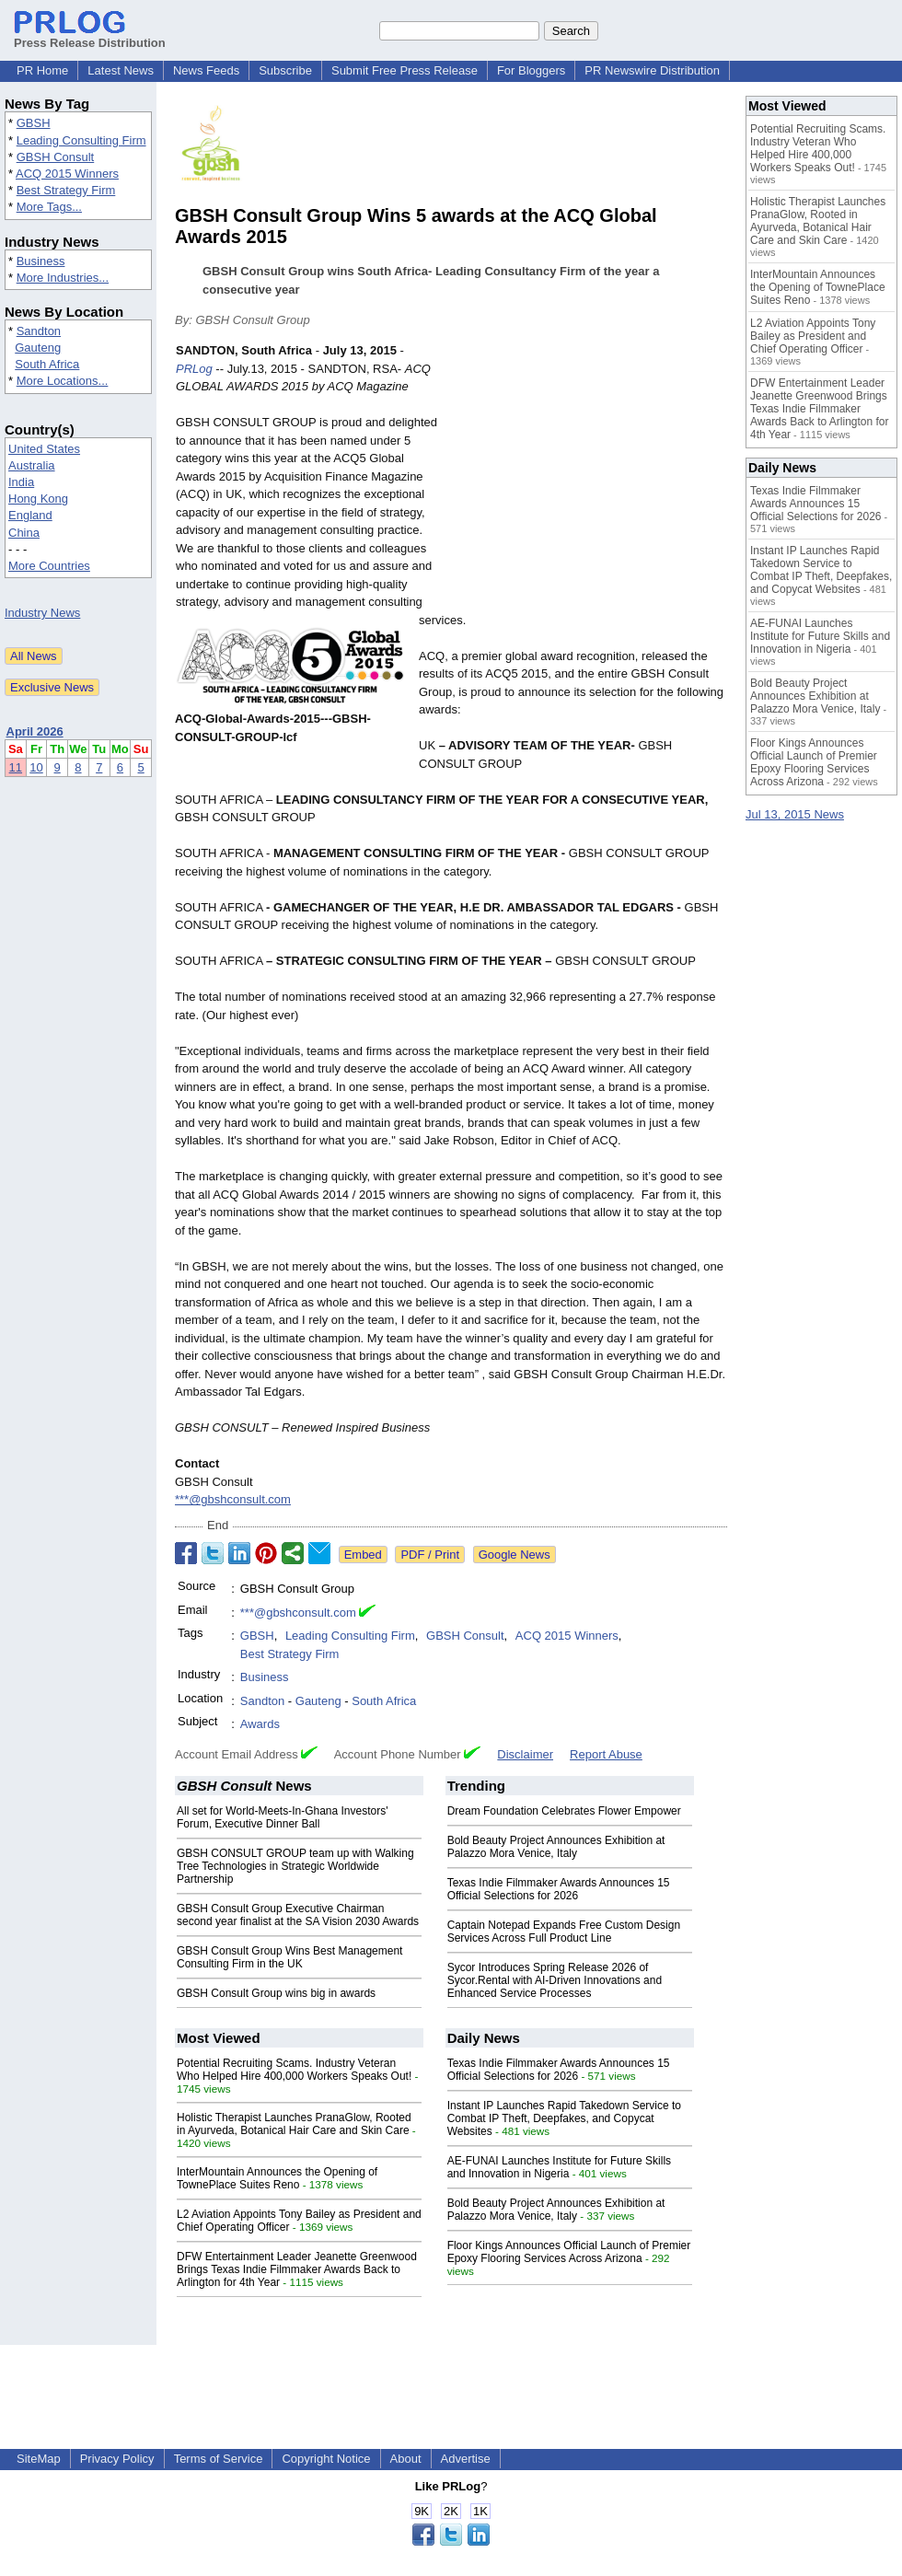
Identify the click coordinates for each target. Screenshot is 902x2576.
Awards (260, 1724)
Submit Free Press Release (404, 70)
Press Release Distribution (90, 36)
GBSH (34, 123)
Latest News (120, 70)
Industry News (42, 613)
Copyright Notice (326, 2459)
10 (35, 767)
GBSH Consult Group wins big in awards (276, 1993)
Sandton (39, 331)
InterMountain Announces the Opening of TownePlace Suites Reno (277, 2178)
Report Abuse (606, 1754)
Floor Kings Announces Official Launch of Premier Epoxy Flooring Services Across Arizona (569, 2252)
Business (41, 261)
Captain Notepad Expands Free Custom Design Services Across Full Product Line (563, 1931)
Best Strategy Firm (66, 190)
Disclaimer (525, 1754)
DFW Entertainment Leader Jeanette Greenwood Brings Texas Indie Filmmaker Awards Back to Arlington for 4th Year (297, 2269)
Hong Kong (38, 498)
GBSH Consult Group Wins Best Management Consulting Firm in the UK (289, 1957)
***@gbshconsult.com (233, 1499)
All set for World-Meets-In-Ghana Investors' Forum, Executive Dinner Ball (282, 1817)
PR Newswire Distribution (652, 70)
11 (15, 767)
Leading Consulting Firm (81, 140)
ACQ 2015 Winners (67, 173)
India (21, 482)
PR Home (42, 70)
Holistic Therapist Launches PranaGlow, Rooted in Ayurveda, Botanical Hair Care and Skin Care (294, 2124)
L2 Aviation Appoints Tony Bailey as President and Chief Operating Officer (812, 336)
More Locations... (63, 381)
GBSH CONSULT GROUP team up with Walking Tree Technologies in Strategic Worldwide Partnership (295, 1866)
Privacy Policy (117, 2459)
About (406, 2459)
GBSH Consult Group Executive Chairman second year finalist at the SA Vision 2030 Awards (298, 1915)
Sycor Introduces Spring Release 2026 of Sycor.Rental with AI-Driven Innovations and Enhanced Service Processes (554, 1980)
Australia (31, 465)
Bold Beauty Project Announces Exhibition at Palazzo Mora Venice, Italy (556, 1847)
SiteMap (39, 2459)
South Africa (47, 364)
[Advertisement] (589, 477)
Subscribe (285, 70)
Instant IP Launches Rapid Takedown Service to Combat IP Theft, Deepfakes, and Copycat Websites (564, 2118)
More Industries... (63, 277)
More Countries (49, 566)
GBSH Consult (56, 157)
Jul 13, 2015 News (795, 814)
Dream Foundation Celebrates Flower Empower (564, 1810)
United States (44, 449)
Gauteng (38, 347)
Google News (514, 1554)
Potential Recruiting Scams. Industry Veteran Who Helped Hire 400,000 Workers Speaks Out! (294, 2070)
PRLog (194, 369)
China (24, 533)
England (30, 515)
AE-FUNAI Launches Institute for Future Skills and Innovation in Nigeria (559, 2167)
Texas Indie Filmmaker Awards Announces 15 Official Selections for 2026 (558, 1889)
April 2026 (35, 731)
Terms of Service (218, 2459)
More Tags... (49, 207)
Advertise (466, 2459)
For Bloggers (531, 70)
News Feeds (206, 70)
